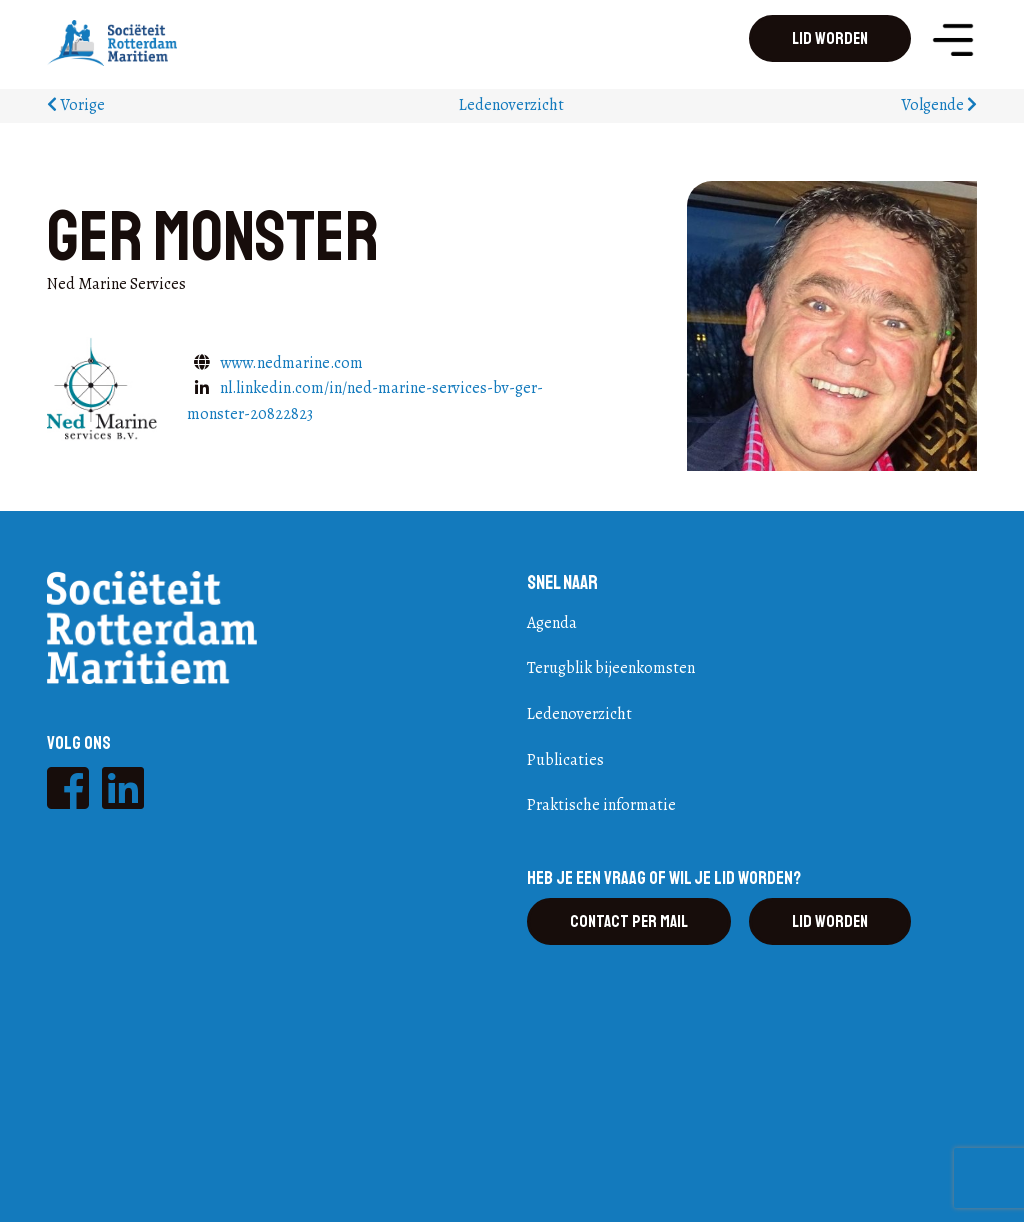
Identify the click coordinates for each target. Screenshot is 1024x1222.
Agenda (552, 623)
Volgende (939, 105)
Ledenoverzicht (511, 105)
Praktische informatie (601, 805)
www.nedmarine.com (291, 363)
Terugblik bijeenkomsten (611, 668)
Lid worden (830, 38)
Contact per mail (629, 921)
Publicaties (565, 760)
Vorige (76, 105)
